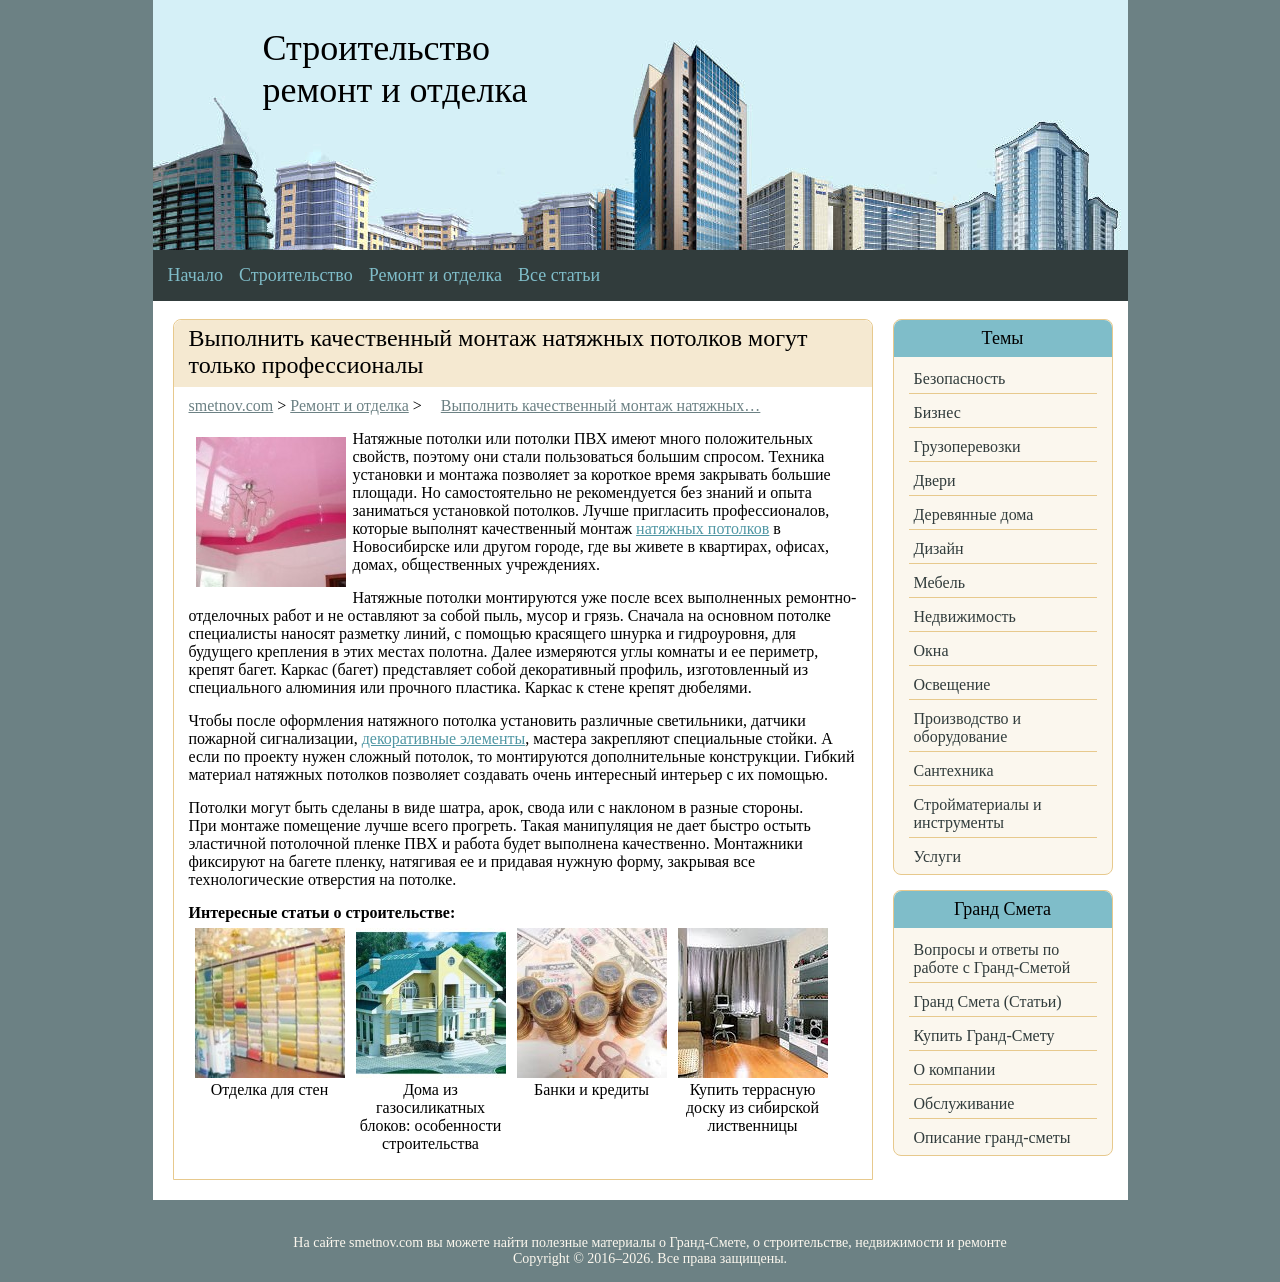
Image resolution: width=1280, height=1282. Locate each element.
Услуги (938, 856)
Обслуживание (964, 1103)
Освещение (952, 684)
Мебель (939, 582)
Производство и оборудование (968, 727)
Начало (195, 275)
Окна (931, 650)
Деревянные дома (974, 514)
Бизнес (937, 412)
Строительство (296, 275)
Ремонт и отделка (435, 275)
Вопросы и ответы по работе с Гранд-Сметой (992, 958)
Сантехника (954, 770)
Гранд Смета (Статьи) (988, 1001)
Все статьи (559, 275)
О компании (955, 1069)
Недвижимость (965, 616)
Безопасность (960, 378)
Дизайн (939, 548)
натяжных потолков (702, 528)
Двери (935, 480)
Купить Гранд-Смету (984, 1035)
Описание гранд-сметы (992, 1137)
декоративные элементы (444, 738)
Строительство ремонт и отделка (395, 69)
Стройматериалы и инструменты (978, 813)
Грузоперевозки (967, 446)
